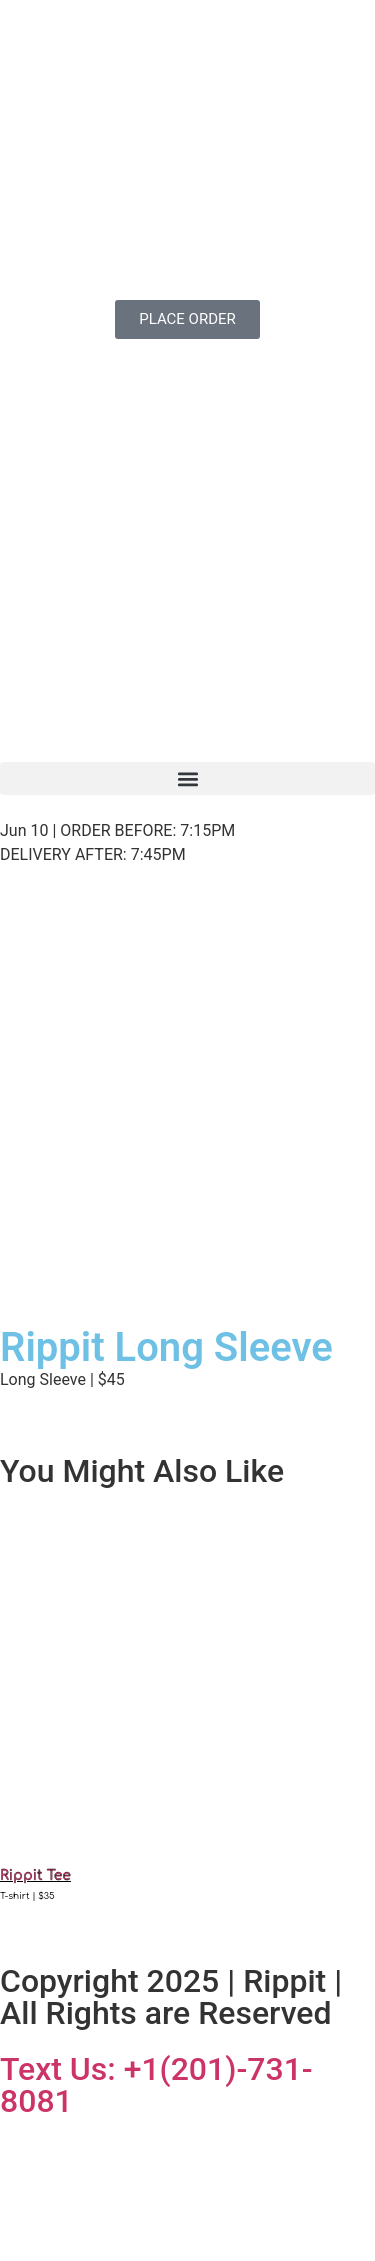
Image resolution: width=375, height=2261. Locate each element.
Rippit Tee (35, 1875)
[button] (187, 778)
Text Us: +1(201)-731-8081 (156, 2085)
